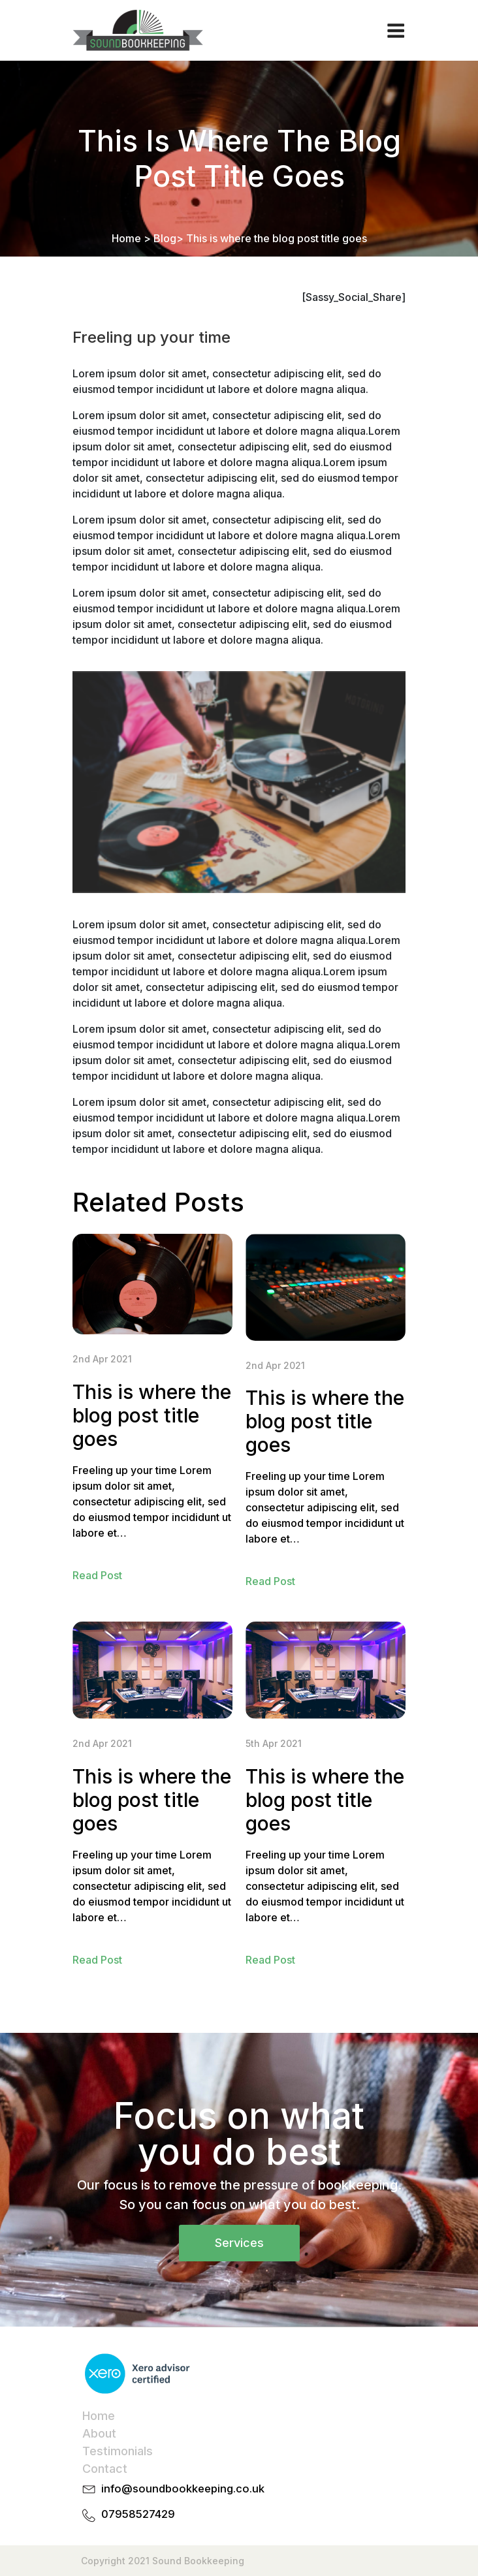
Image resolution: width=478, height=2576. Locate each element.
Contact (104, 2468)
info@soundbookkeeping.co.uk (182, 2488)
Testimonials (117, 2451)
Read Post (97, 1575)
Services (239, 2243)
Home (126, 238)
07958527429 (138, 2514)
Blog (164, 238)
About (99, 2433)
